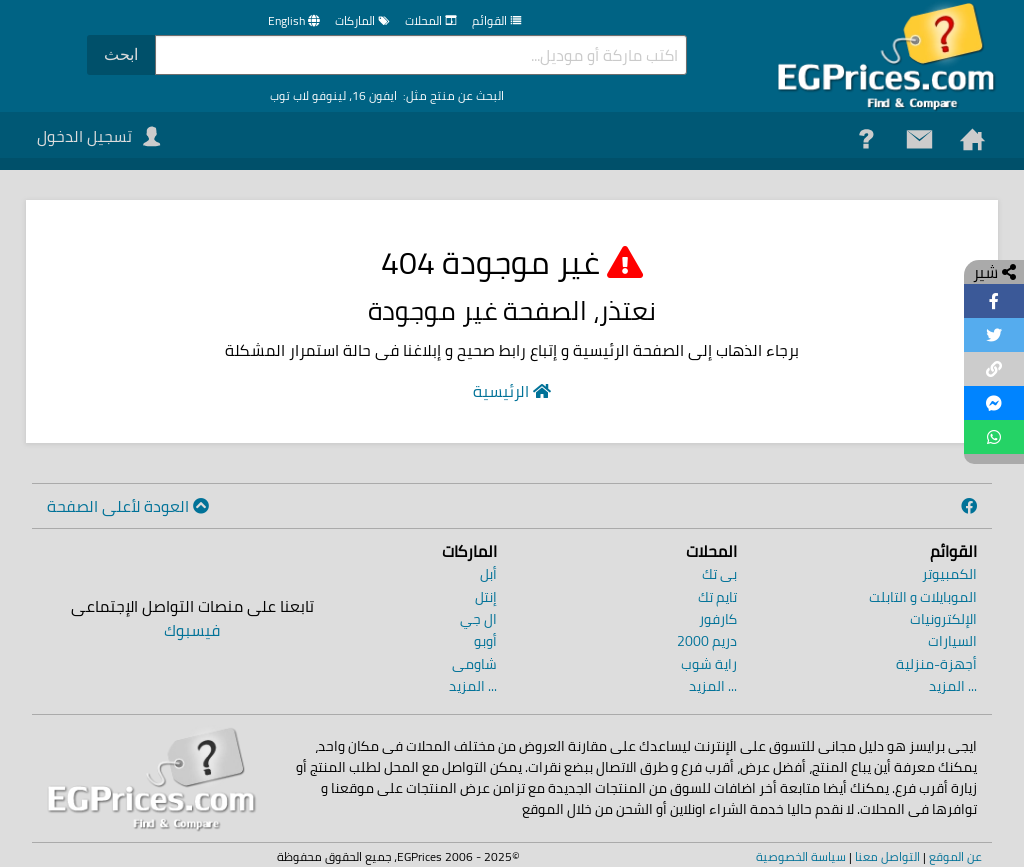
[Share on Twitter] (994, 335)
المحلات (431, 20)
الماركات (362, 20)
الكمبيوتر (949, 574)
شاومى (474, 664)
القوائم (497, 20)
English (286, 20)
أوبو (485, 641)
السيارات (952, 641)
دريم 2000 (707, 641)
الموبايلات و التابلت (923, 597)
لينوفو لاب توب (308, 96)
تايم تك (717, 597)
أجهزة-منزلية (936, 664)
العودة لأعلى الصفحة (128, 506)
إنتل (486, 597)
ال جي (478, 619)
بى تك (719, 574)
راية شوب (709, 664)
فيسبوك (192, 630)
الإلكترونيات (943, 619)
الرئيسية (512, 391)
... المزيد (953, 686)
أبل (488, 574)
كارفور (718, 619)
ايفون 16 (374, 96)
